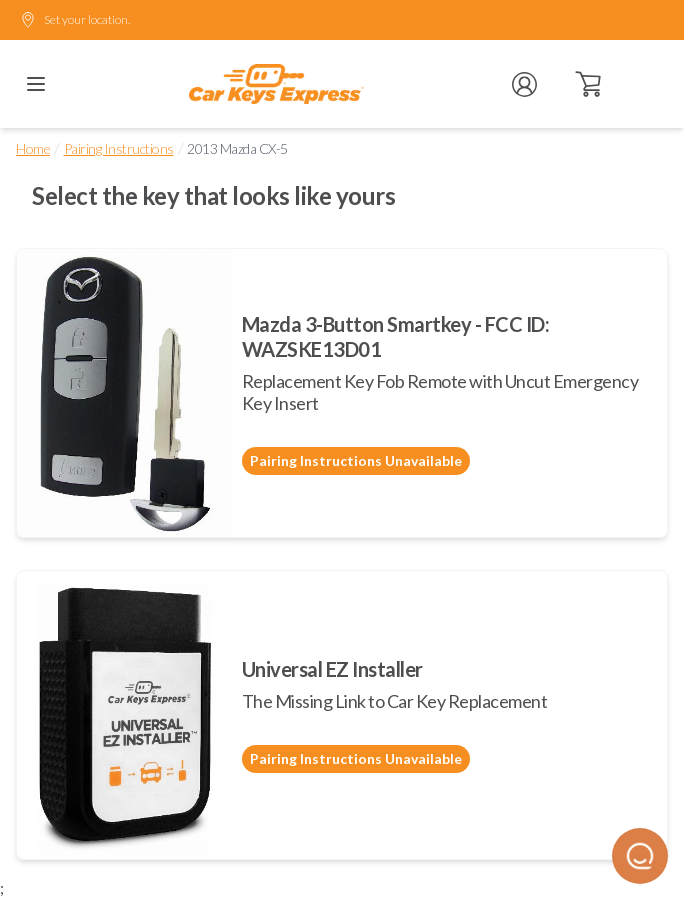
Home (33, 148)
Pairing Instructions (119, 148)
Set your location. (75, 20)
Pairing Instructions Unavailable (356, 460)
